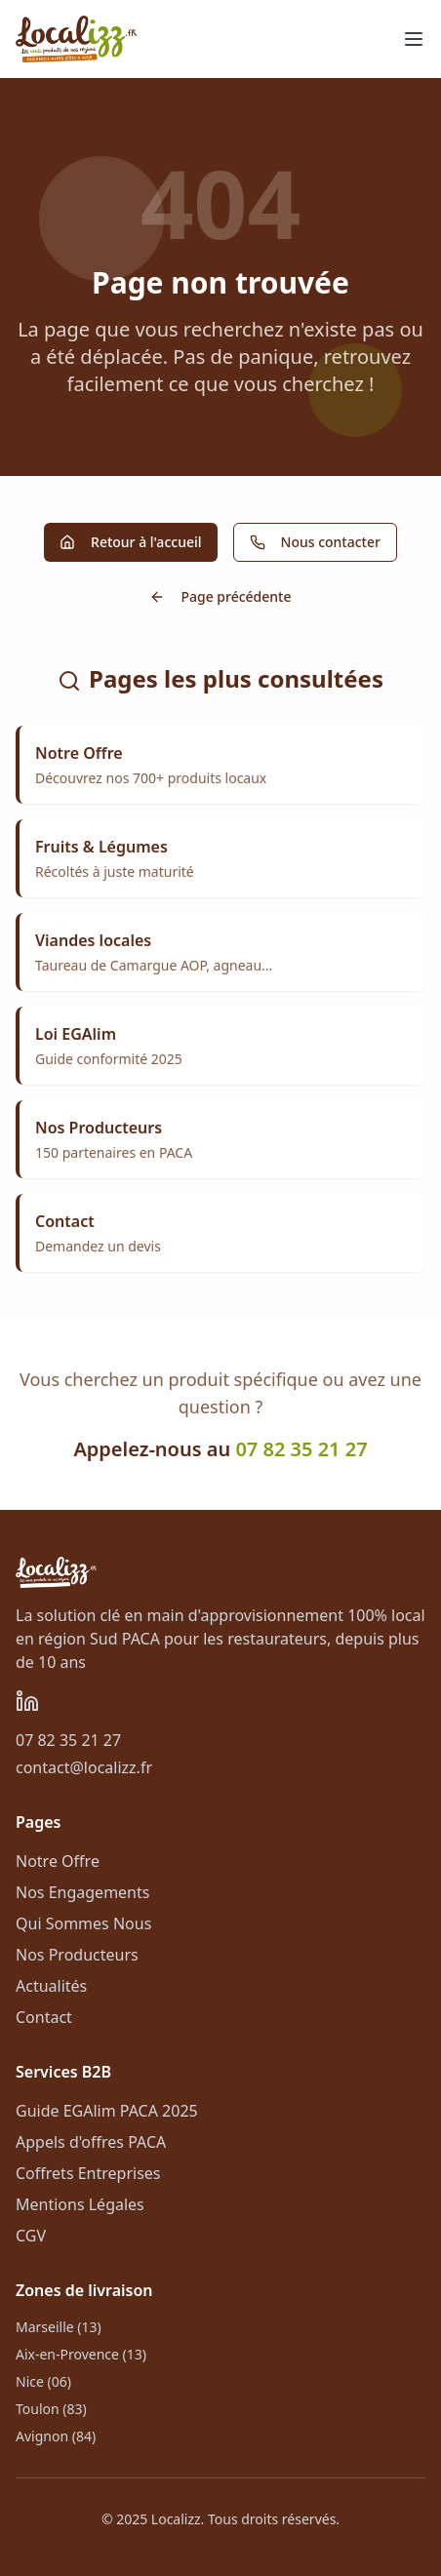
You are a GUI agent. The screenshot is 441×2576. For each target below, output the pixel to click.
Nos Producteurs (77, 1954)
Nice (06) (43, 2381)
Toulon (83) (51, 2408)
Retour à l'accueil (130, 542)
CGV (31, 2235)
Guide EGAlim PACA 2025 (107, 2110)
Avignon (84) (56, 2436)
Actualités (51, 1986)
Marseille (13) (58, 2327)
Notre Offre (58, 1861)
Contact (44, 2017)
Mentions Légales (80, 2204)
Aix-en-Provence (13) (81, 2354)
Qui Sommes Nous (83, 1923)
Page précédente (220, 596)
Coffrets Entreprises (88, 2173)
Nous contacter (315, 542)
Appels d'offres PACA (91, 2142)
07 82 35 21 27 (301, 1449)
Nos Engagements (82, 1892)
